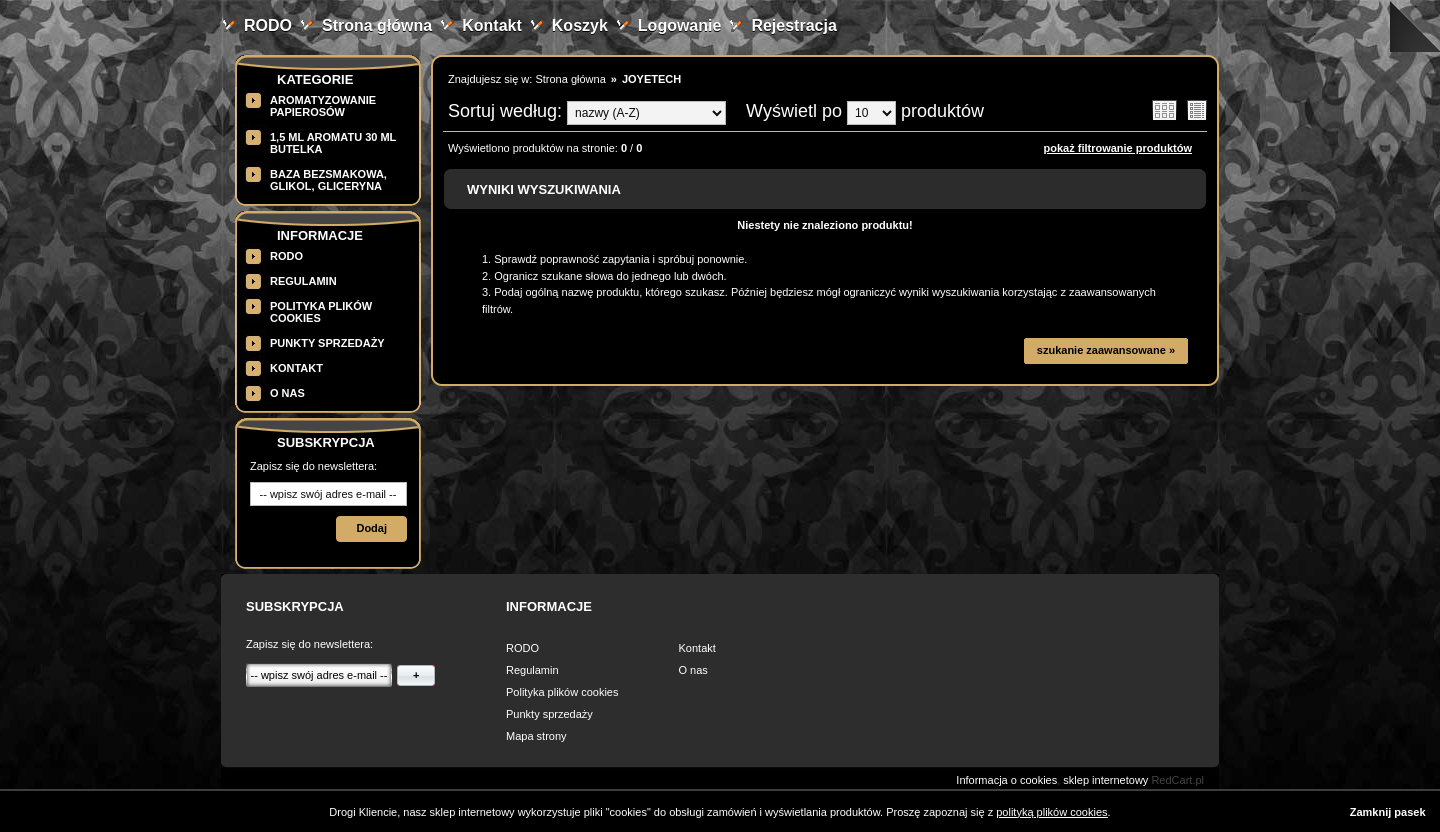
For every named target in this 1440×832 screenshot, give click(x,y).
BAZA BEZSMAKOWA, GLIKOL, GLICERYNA (328, 180)
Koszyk (580, 25)
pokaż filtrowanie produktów (1117, 148)
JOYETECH (651, 79)
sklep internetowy (1105, 780)
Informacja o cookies (1006, 780)
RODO (268, 25)
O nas (287, 393)
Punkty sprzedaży (327, 343)
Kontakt (492, 25)
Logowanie (680, 25)
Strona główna (377, 25)
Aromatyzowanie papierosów (323, 106)
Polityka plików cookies (562, 692)
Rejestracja (793, 25)
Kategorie (315, 79)
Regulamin (303, 281)
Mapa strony (536, 736)
